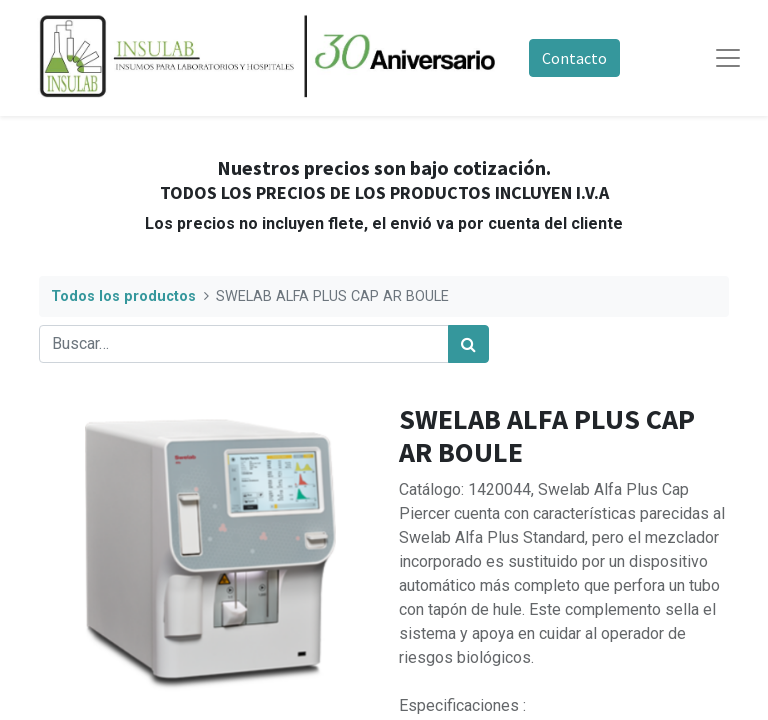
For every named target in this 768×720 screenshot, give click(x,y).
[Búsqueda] (468, 344)
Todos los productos (123, 296)
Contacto (574, 58)
